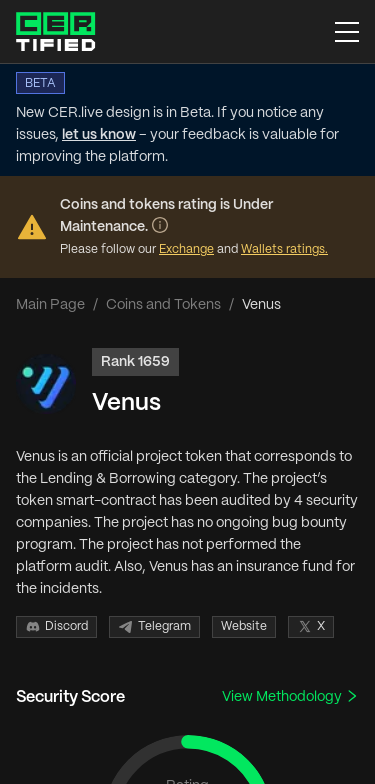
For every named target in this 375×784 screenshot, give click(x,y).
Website (244, 626)
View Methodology (290, 696)
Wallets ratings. (284, 249)
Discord (56, 627)
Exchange (186, 249)
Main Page (50, 305)
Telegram (154, 627)
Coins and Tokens (163, 305)
